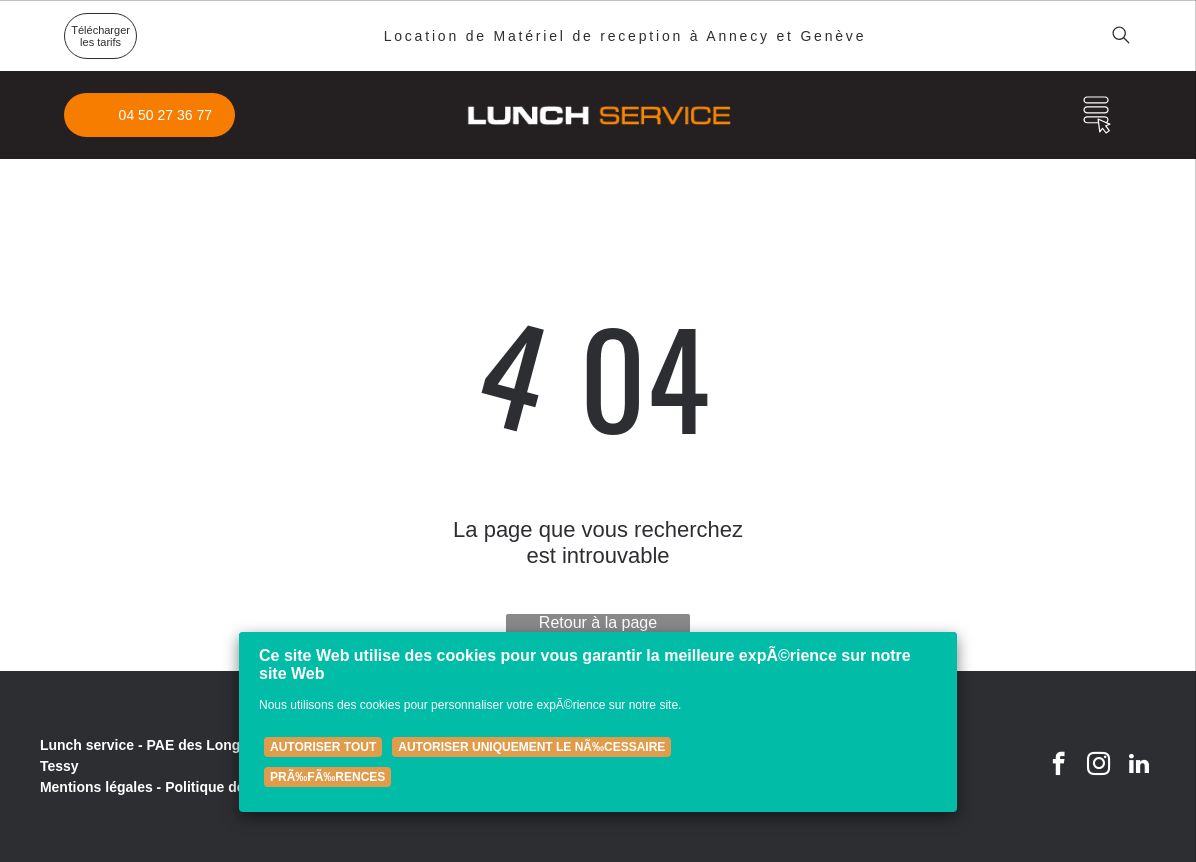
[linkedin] (1138, 766)
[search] (1121, 36)
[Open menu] (1097, 115)
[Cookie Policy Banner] (598, 722)
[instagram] (1098, 766)
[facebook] (1058, 766)
